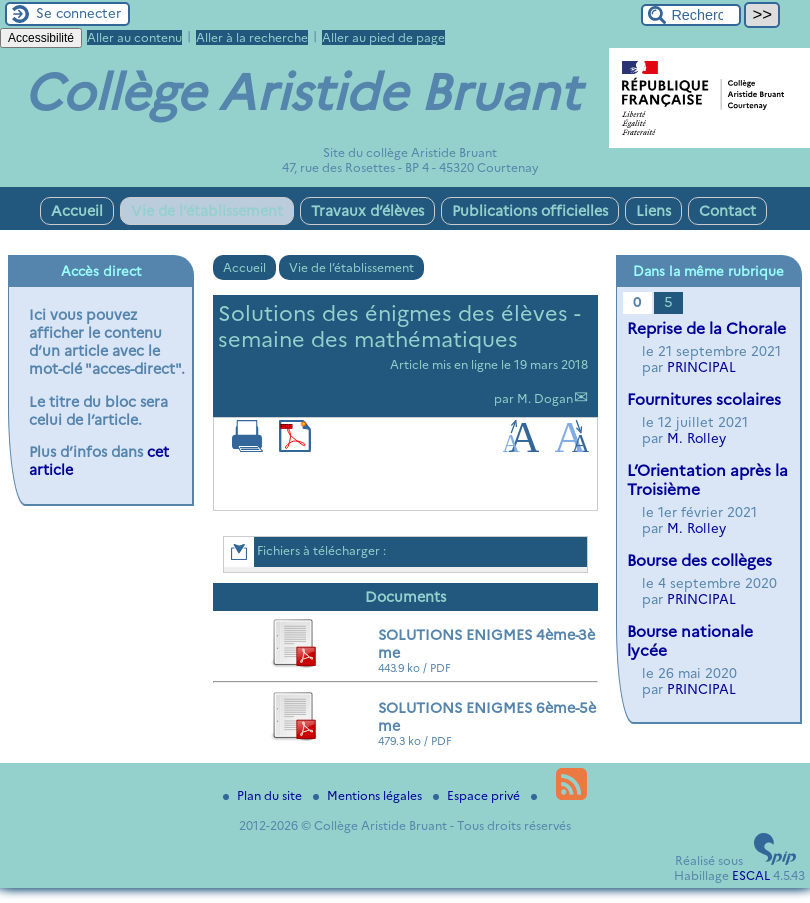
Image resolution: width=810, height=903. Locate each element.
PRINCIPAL (701, 367)
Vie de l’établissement (207, 211)
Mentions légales (369, 795)
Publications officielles (530, 211)
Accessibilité (41, 38)
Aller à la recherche (252, 37)
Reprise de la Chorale (706, 328)
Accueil (77, 211)
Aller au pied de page (383, 37)
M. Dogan (545, 398)
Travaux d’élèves (367, 211)
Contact (727, 211)
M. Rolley (696, 438)
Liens (653, 211)
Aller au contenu (134, 37)
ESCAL (751, 875)
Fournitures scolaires (704, 399)
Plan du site (264, 795)
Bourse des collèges (699, 560)
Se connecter (78, 13)
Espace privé (478, 795)
